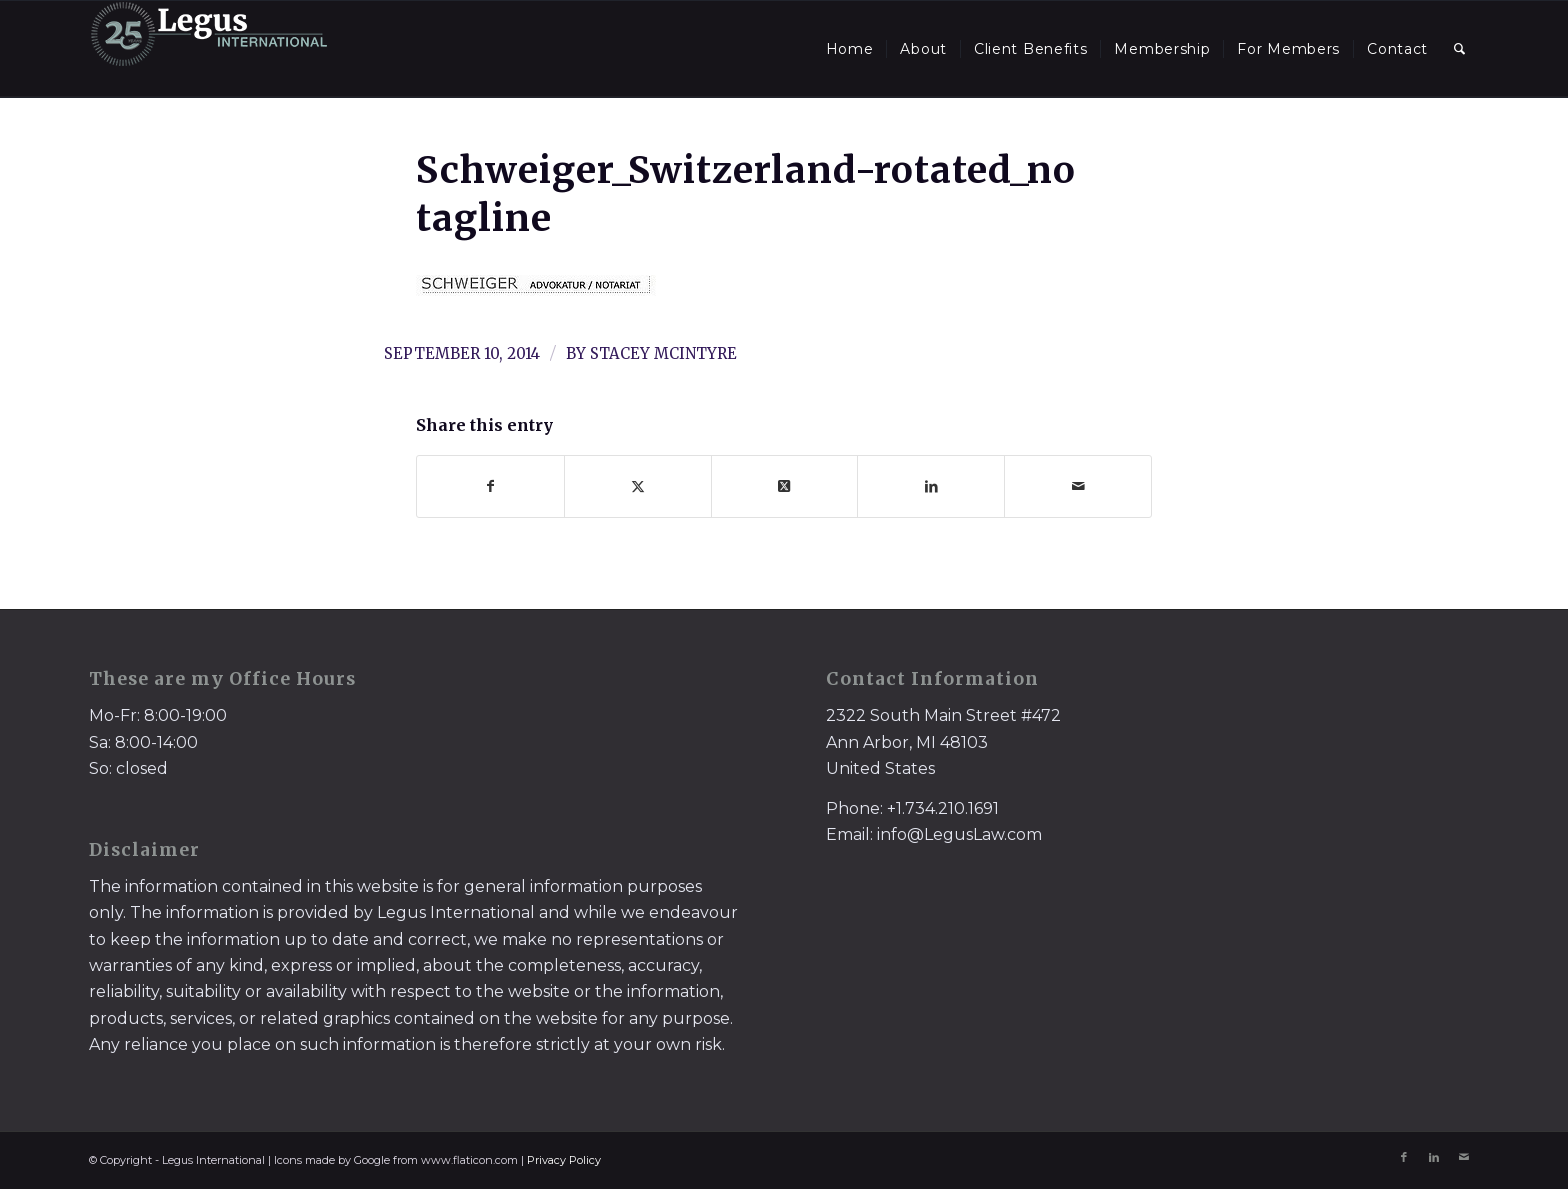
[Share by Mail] (1078, 486)
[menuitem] (850, 49)
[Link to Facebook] (1404, 1157)
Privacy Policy (564, 1160)
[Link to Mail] (1464, 1157)
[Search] (1460, 49)
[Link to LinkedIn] (1434, 1157)
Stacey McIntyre (663, 353)
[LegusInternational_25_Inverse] (209, 49)
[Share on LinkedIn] (931, 486)
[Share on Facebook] (490, 486)
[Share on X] (638, 486)
